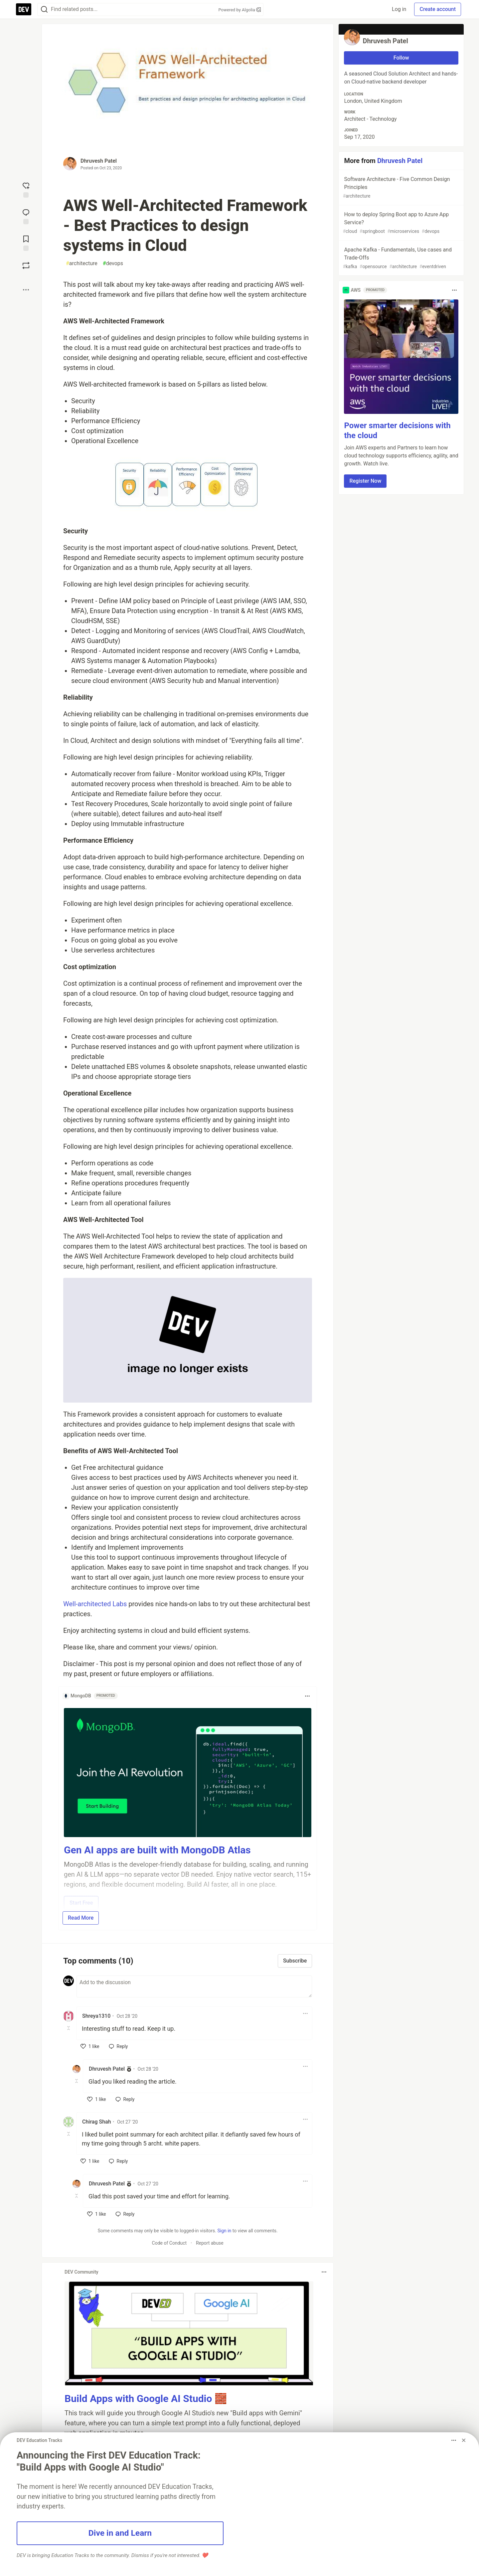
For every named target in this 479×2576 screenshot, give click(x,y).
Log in (399, 9)
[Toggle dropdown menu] (307, 1696)
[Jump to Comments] (26, 216)
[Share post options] (26, 289)
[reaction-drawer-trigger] (26, 189)
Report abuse (210, 2243)
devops (113, 263)
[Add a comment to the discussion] (194, 1986)
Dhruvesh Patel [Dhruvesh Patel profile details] (107, 2069)
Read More (80, 1918)
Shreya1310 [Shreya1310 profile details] (96, 2016)
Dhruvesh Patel (98, 161)
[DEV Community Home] (23, 9)
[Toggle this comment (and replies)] (69, 2028)
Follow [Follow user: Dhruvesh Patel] (401, 58)
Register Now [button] (365, 481)
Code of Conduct (169, 2243)
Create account (437, 9)
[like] (90, 2046)
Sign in (224, 2230)
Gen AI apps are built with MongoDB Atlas (157, 1850)
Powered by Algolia (239, 9)
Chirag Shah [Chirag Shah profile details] (96, 2122)
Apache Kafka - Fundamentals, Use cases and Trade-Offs (400, 258)
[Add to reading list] (26, 242)
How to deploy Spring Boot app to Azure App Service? (400, 223)
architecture (81, 263)
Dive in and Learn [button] (120, 2533)
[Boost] (26, 265)
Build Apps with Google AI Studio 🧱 (146, 2398)
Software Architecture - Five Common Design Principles (400, 188)
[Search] (44, 9)
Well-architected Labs (95, 1604)
